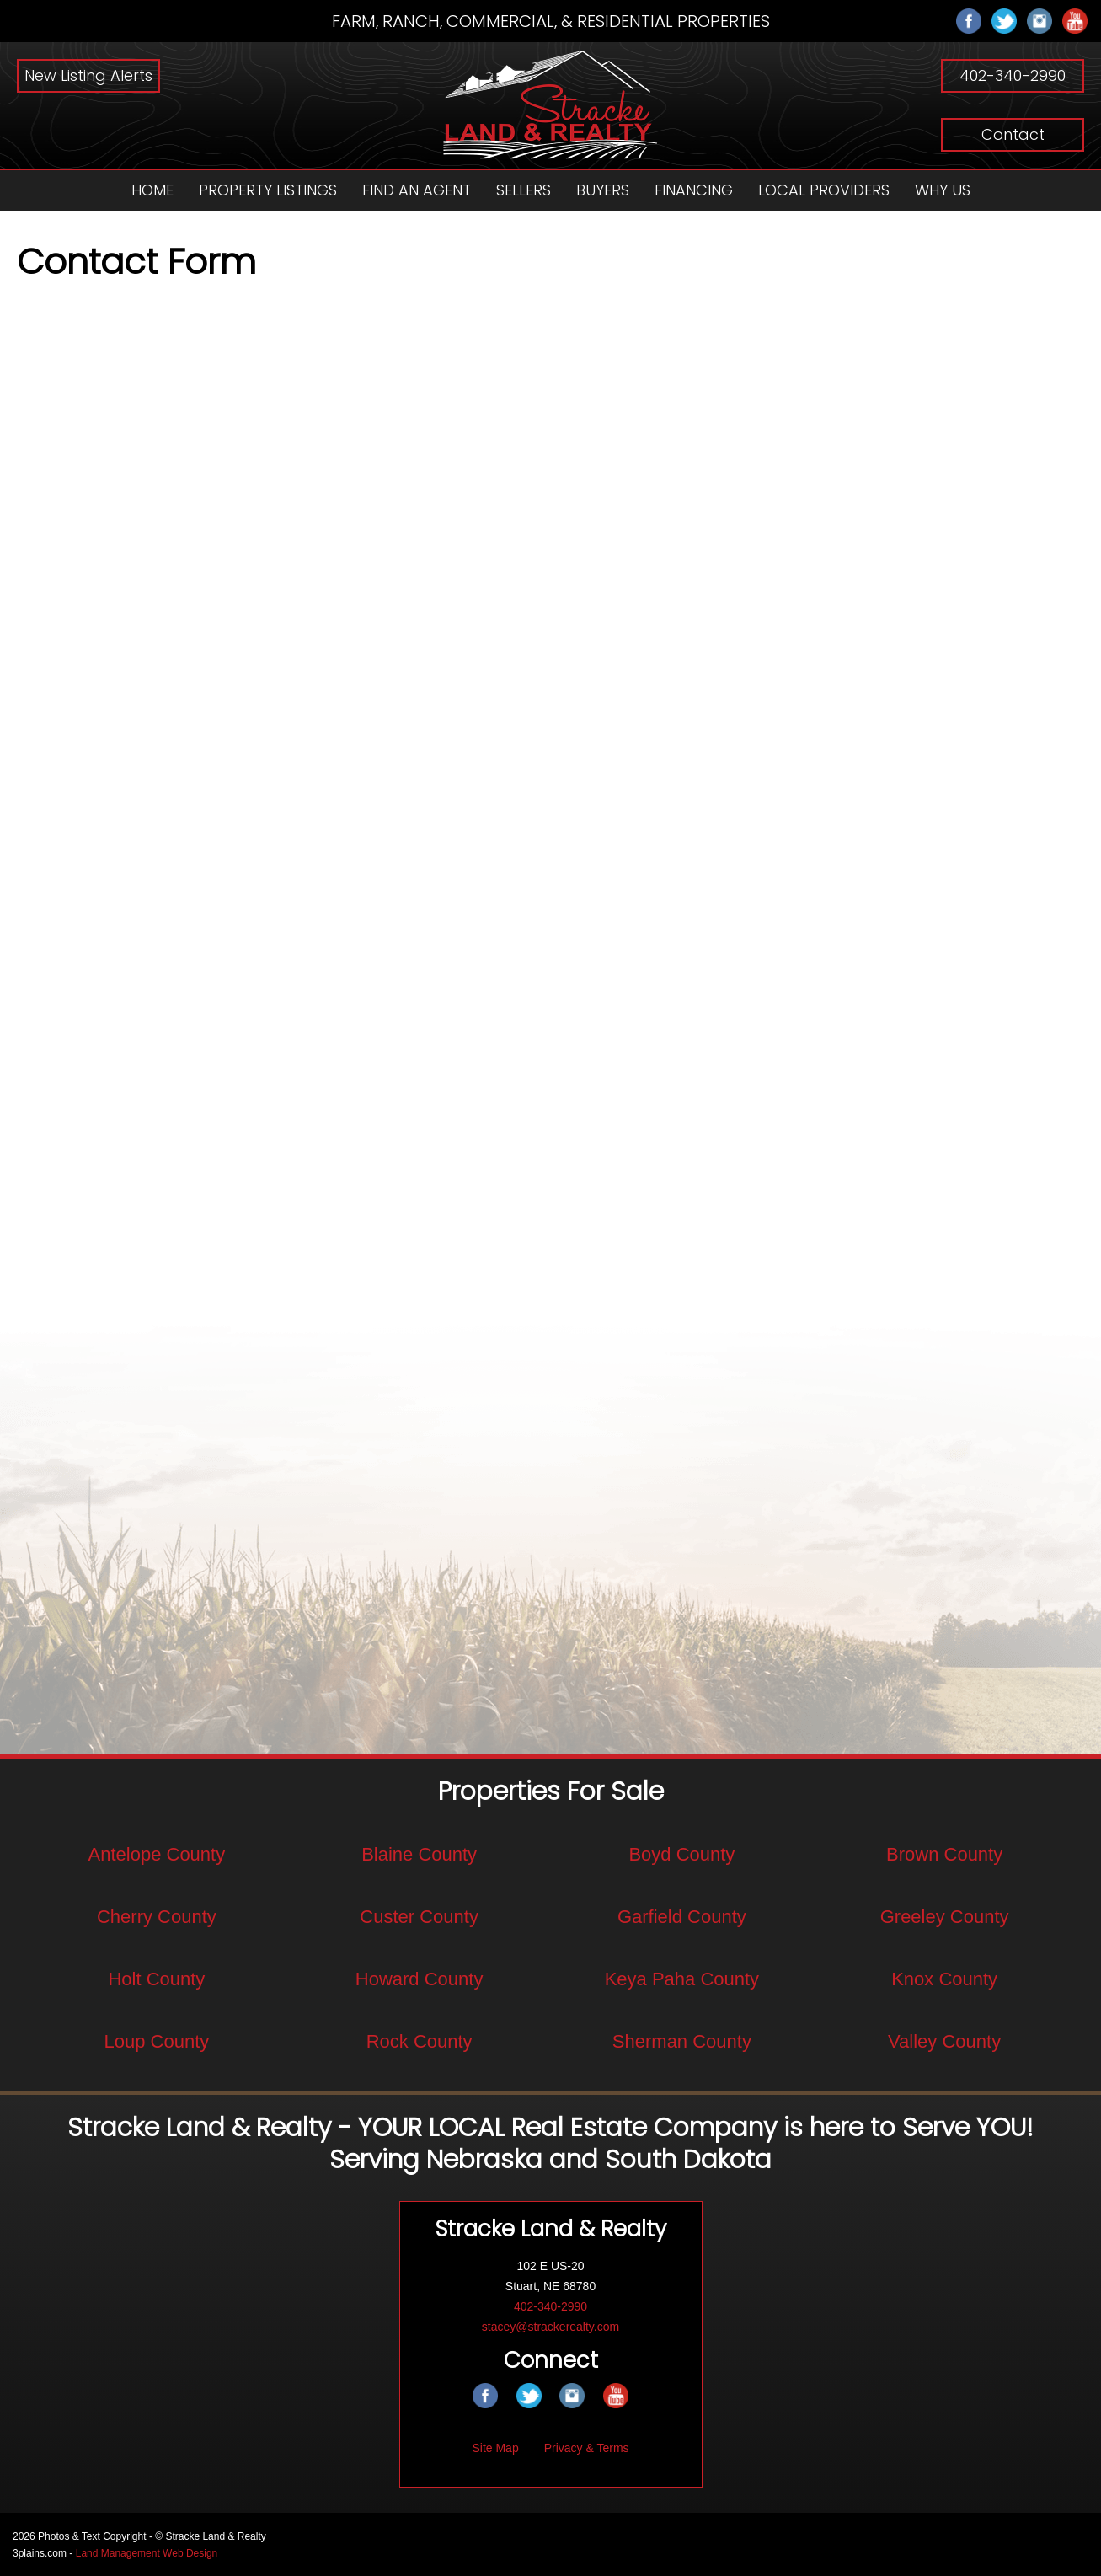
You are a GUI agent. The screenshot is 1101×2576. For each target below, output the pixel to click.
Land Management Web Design (147, 2552)
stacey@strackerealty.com (550, 2325)
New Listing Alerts (88, 75)
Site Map (495, 2447)
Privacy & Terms (586, 2447)
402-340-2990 (1012, 75)
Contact (1013, 134)
